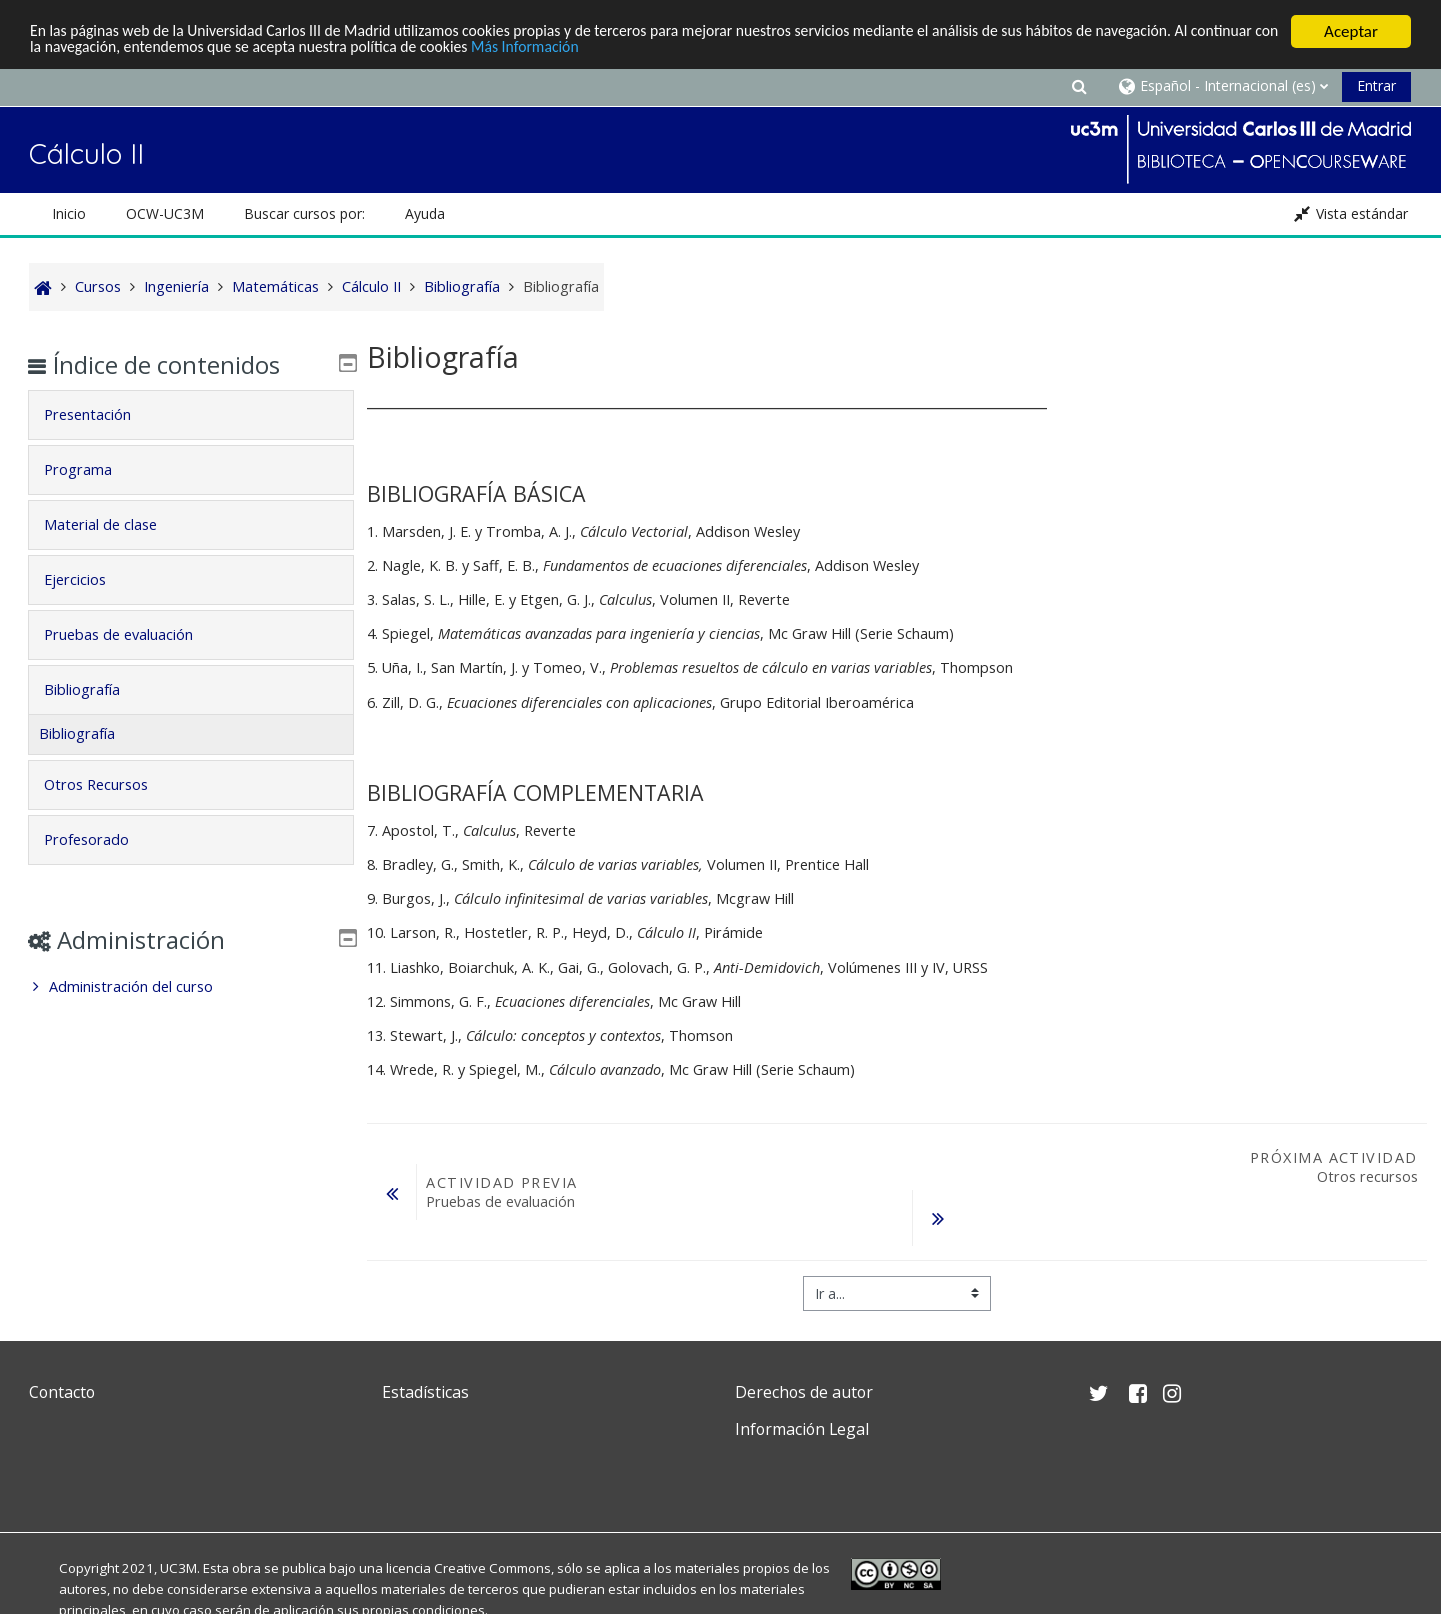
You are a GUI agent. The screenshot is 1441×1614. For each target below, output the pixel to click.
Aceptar (1351, 31)
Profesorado (100, 839)
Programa (92, 469)
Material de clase (114, 524)
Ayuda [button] (425, 213)
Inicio (69, 213)
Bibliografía (96, 689)
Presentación (101, 414)
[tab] (191, 415)
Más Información (683, 49)
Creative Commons (492, 1568)
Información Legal (802, 1429)
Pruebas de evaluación (132, 634)
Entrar (1376, 85)
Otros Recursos (110, 784)
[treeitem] (191, 987)
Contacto (62, 1392)
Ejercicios (89, 579)
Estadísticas (425, 1392)
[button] (1079, 85)
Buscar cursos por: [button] (304, 213)
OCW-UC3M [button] (165, 213)
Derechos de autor (804, 1392)
